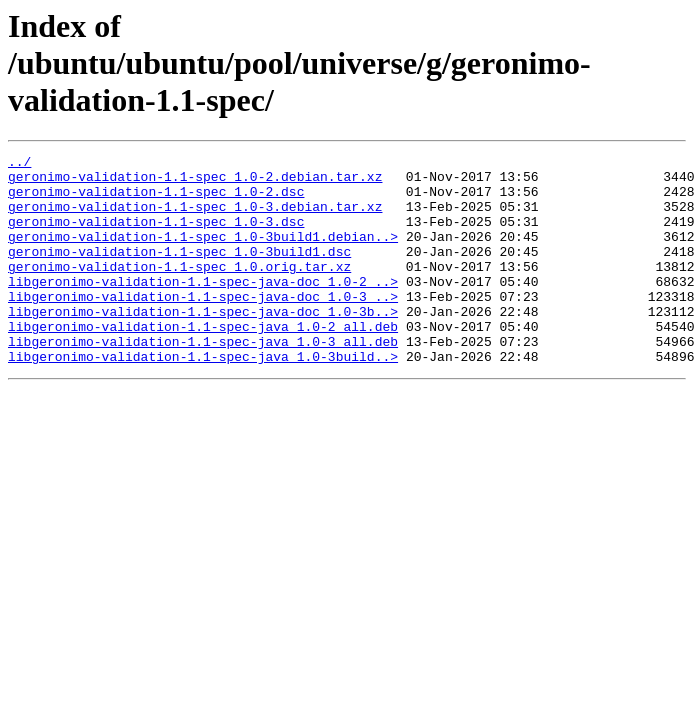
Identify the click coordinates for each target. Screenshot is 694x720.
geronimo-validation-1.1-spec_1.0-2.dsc (156, 200)
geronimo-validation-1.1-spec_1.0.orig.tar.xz (179, 290)
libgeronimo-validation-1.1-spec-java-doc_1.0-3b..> (203, 344)
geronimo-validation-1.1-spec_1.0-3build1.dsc (179, 272)
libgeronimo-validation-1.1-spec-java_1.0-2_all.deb (203, 362)
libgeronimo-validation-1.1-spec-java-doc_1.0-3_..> (203, 326)
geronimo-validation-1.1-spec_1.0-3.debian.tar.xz (195, 218)
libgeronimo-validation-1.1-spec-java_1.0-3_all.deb (203, 380)
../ (19, 164)
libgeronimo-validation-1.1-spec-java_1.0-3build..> (203, 398)
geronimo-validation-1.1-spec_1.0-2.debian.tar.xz (195, 182)
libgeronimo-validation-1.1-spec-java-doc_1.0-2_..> (203, 308)
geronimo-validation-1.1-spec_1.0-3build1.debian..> (203, 254)
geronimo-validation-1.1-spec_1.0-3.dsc (156, 236)
